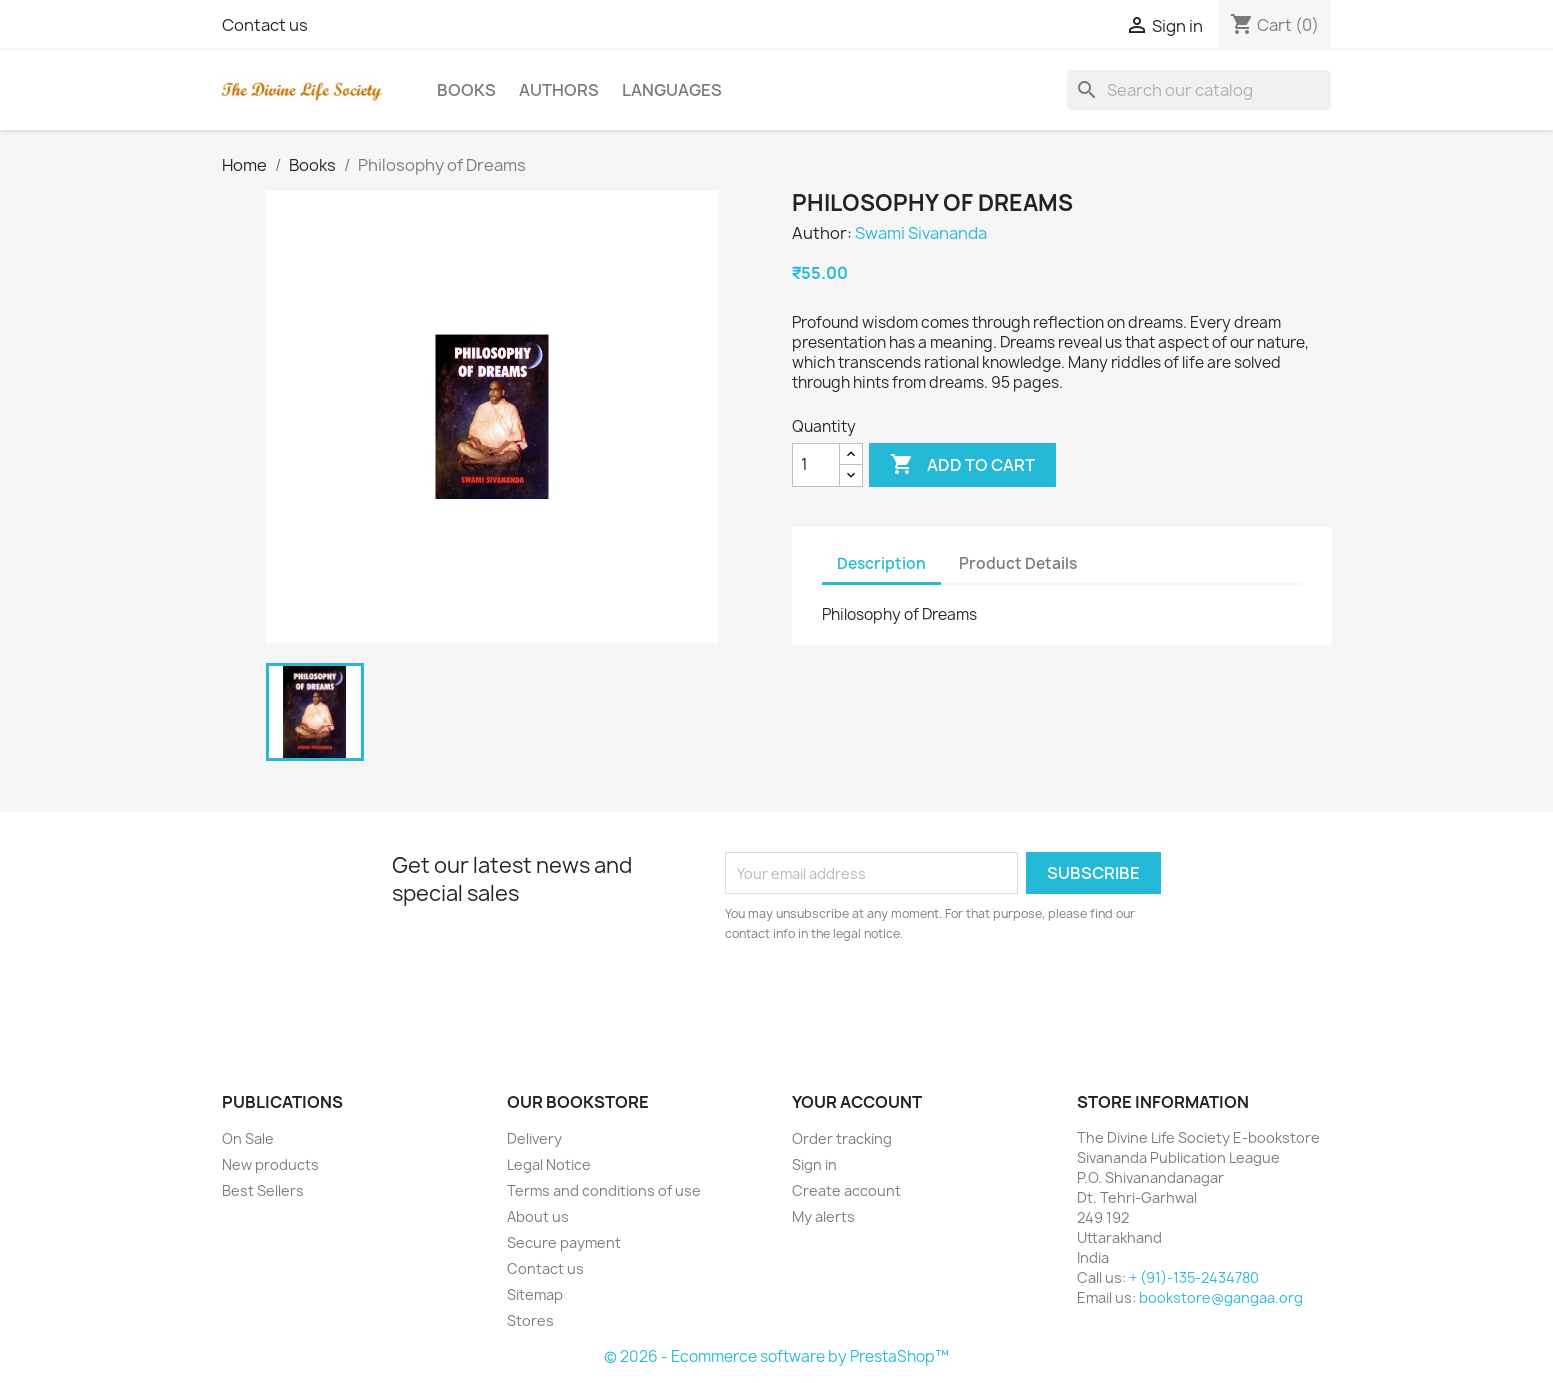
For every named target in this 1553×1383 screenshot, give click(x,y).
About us (538, 1216)
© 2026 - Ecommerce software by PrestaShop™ (776, 1356)
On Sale (248, 1138)
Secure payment (564, 1242)
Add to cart (962, 465)
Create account (846, 1190)
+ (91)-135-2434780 (1194, 1277)
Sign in (814, 1164)
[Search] (1199, 90)
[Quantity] (816, 465)
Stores (530, 1320)
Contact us (265, 25)
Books (466, 90)
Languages (672, 90)
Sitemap (535, 1294)
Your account (857, 1102)
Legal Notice (549, 1164)
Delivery (534, 1138)
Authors (559, 90)
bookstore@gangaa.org (1221, 1297)
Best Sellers (263, 1190)
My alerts (823, 1216)
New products (270, 1164)
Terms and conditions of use (604, 1190)
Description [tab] (881, 563)
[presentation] (892, 999)
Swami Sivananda (921, 233)
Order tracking (842, 1138)
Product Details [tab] (1018, 563)
